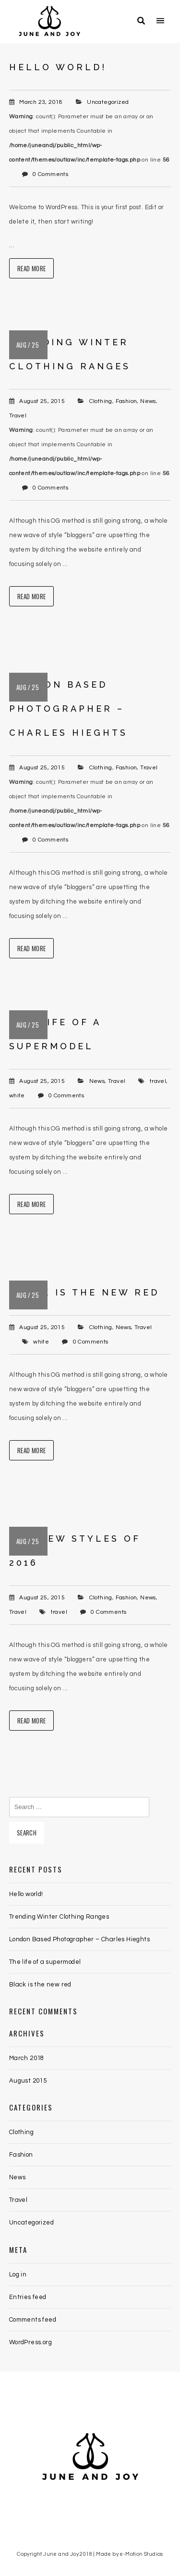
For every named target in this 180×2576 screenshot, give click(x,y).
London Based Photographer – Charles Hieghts (68, 708)
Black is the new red (84, 1292)
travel (158, 1081)
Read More (31, 268)
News (148, 401)
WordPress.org (30, 2342)
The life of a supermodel (45, 1962)
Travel (17, 416)
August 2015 (28, 2080)
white (17, 1096)
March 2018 (26, 2058)
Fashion (126, 401)
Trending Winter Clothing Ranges (59, 1916)
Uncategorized (108, 102)
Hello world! (58, 67)
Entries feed (28, 2297)
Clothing (100, 401)
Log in (17, 2274)
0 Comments (50, 174)
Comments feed (32, 2319)
